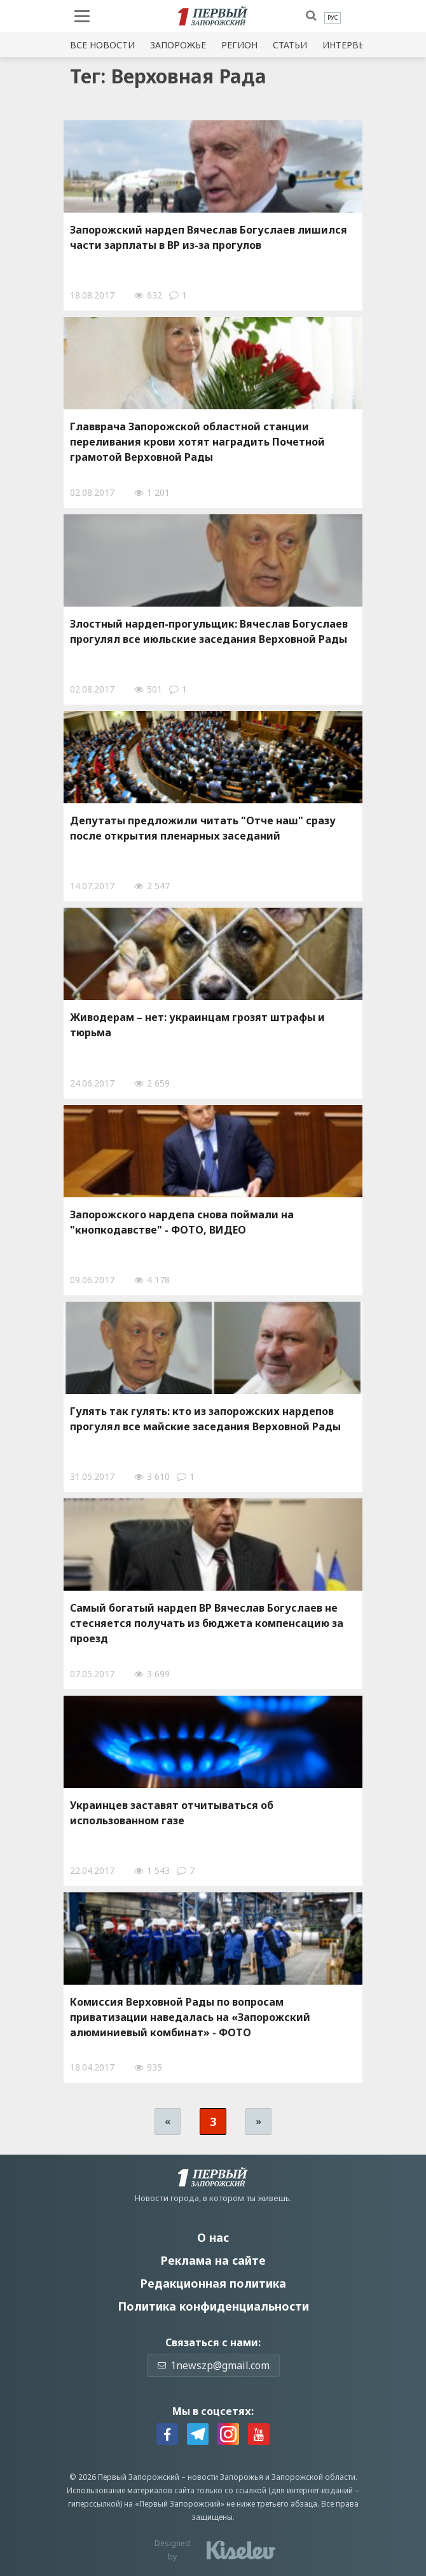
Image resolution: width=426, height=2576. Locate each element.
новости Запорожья (225, 2477)
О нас (213, 2237)
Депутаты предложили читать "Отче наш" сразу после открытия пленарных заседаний (203, 828)
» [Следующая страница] (258, 2121)
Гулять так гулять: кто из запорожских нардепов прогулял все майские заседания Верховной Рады (205, 1418)
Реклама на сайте (213, 2260)
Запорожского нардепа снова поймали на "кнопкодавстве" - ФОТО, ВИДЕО (182, 1222)
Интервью (347, 45)
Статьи (290, 45)
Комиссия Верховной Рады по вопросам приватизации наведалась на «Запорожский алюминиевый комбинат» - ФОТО (190, 2017)
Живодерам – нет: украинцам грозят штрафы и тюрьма (197, 1024)
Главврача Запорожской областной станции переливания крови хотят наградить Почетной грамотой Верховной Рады (197, 441)
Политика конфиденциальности (213, 2306)
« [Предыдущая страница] (167, 2121)
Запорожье (178, 45)
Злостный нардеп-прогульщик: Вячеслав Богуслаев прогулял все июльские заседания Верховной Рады (209, 631)
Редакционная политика (213, 2283)
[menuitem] (332, 18)
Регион (239, 45)
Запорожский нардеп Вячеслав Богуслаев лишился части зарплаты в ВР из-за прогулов (208, 237)
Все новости (102, 45)
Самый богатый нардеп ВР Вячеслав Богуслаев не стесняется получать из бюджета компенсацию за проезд (206, 1623)
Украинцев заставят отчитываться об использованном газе (171, 1812)
